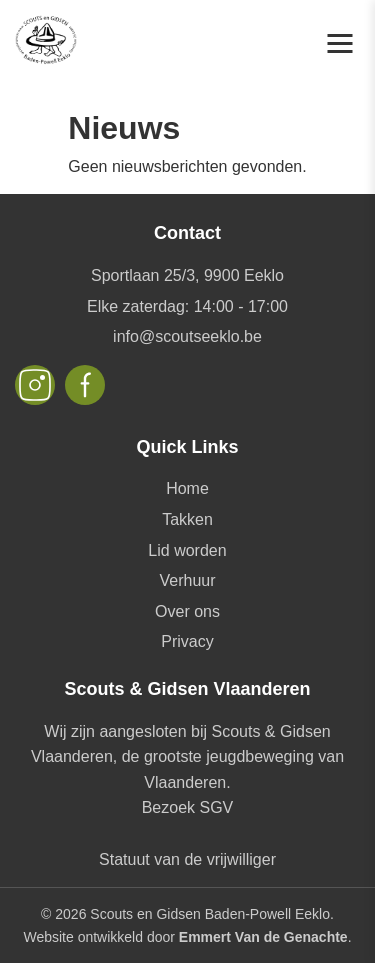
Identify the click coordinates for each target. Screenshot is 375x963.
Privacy (187, 641)
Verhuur (187, 580)
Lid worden (187, 550)
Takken (187, 519)
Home (187, 488)
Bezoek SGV (188, 807)
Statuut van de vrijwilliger (187, 859)
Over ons (187, 611)
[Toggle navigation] (340, 44)
